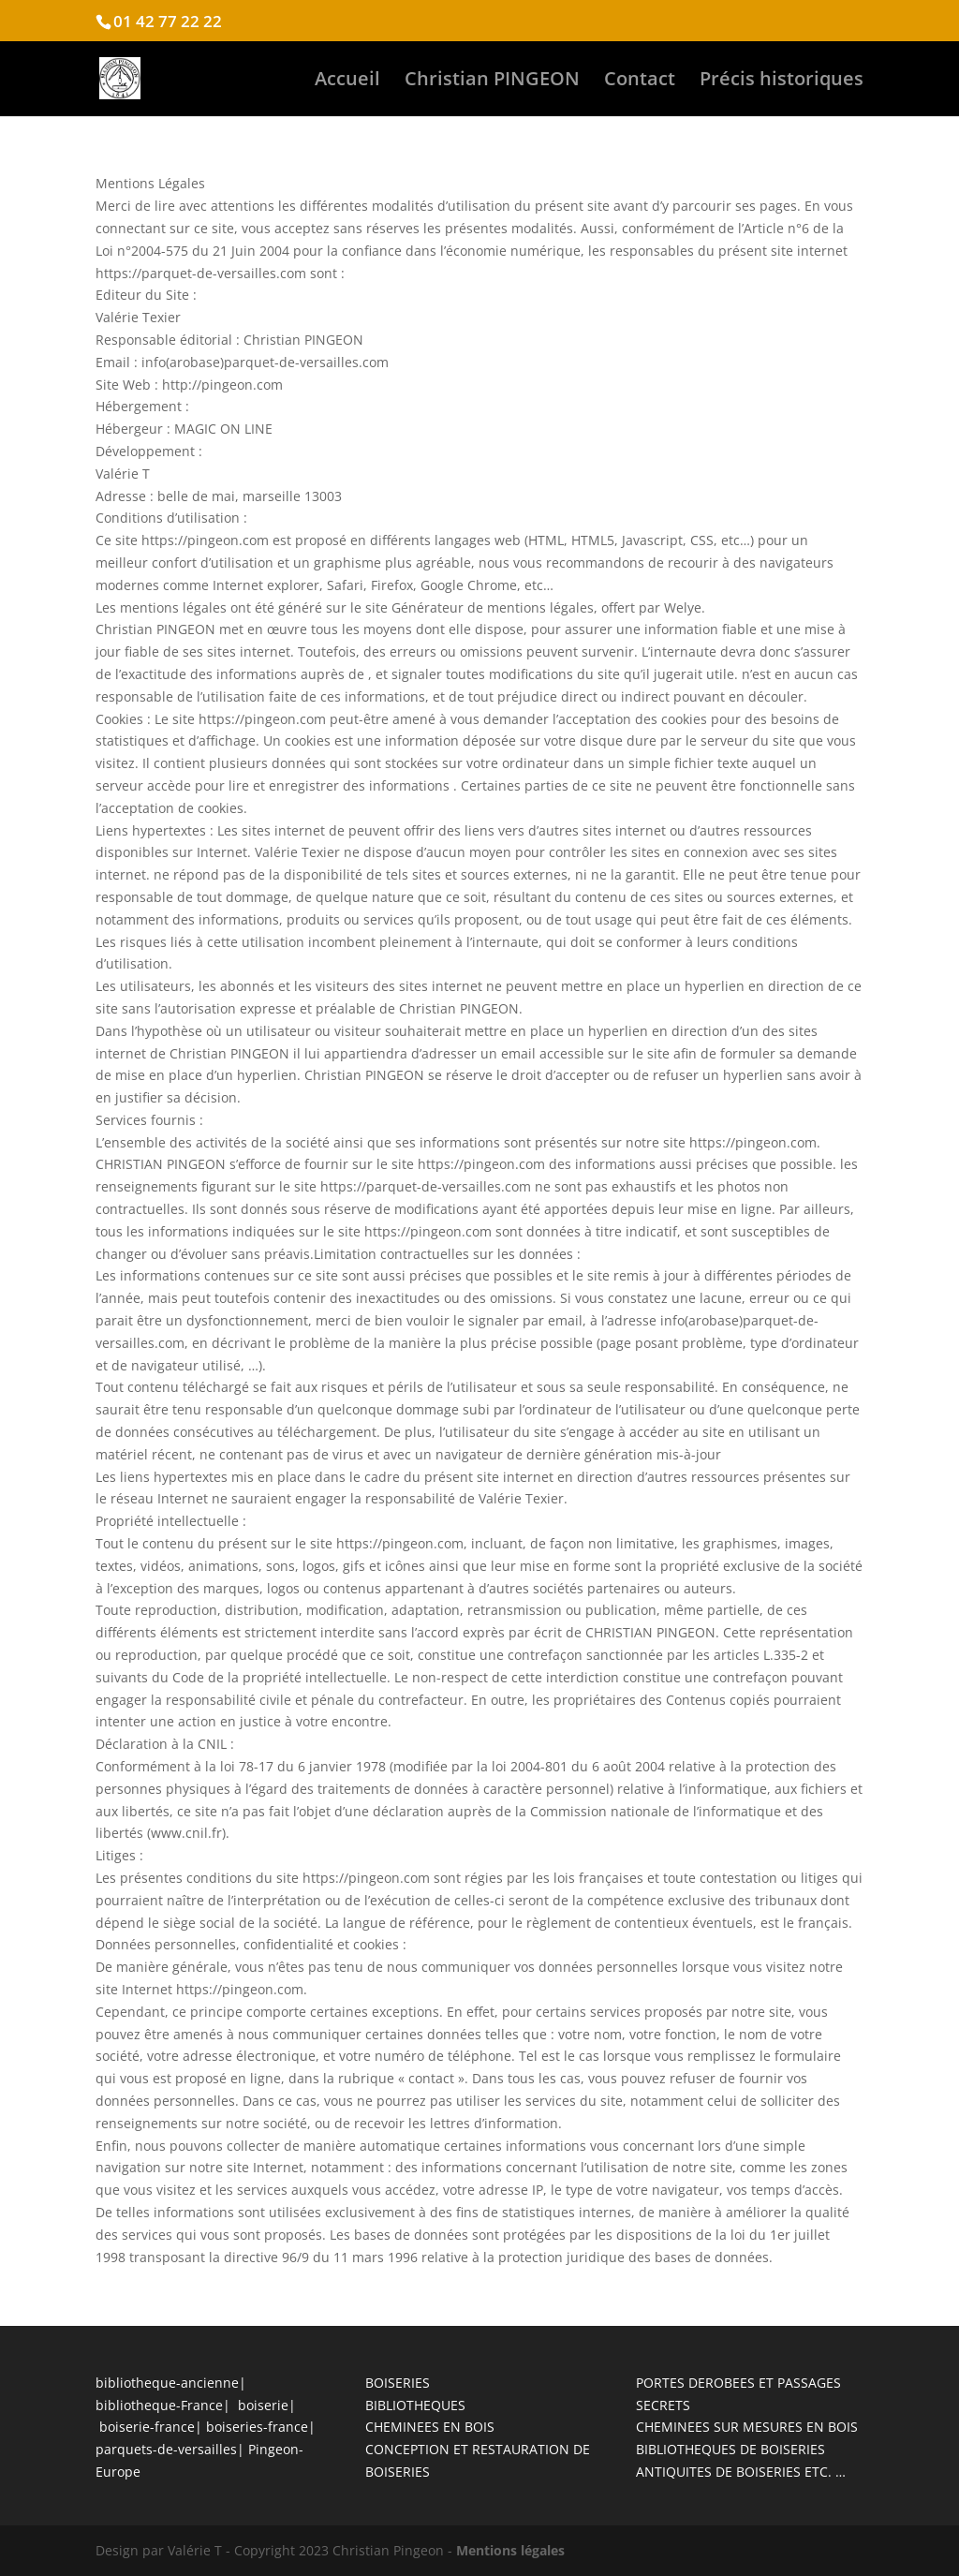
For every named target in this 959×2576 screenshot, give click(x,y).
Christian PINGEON (492, 81)
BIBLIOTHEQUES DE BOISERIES (730, 2449)
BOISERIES (397, 2382)
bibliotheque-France (159, 2405)
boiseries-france (257, 2426)
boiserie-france (147, 2426)
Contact (639, 81)
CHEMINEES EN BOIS (429, 2426)
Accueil (347, 81)
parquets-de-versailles (166, 2449)
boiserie (263, 2405)
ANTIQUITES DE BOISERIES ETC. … (741, 2471)
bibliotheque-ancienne (167, 2382)
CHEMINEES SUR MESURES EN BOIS (747, 2426)
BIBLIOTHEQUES (415, 2405)
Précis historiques (781, 81)
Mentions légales (510, 2550)
